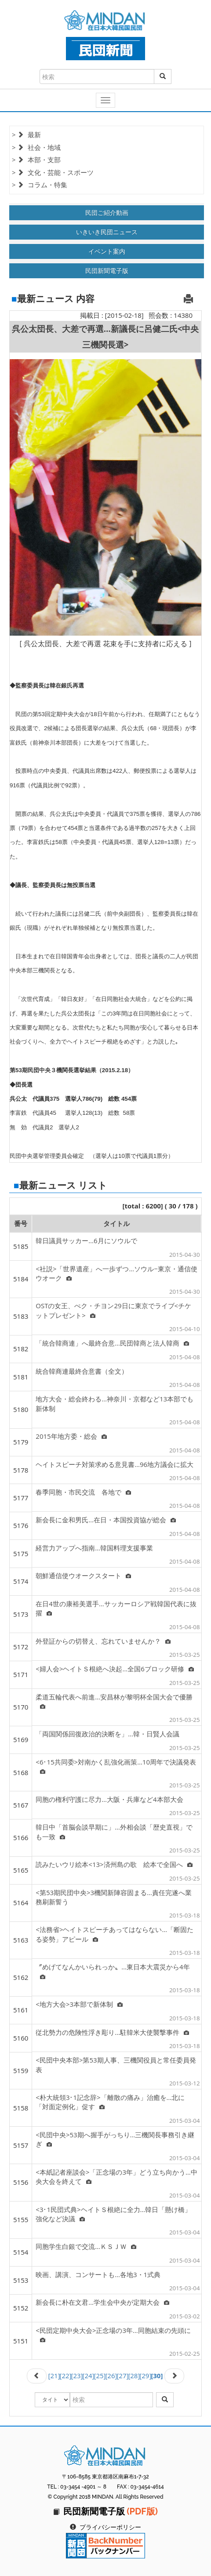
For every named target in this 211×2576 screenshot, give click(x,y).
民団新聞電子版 (106, 270)
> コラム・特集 (39, 184)
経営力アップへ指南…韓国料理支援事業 (94, 1547)
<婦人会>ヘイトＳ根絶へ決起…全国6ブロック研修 (114, 1668)
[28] (134, 2375)
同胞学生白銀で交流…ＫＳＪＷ (86, 2246)
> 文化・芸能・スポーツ (53, 172)
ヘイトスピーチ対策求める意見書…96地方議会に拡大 (114, 1464)
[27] (122, 2375)
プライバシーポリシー (110, 2527)
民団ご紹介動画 (106, 212)
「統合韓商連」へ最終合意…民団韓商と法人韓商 (112, 1343)
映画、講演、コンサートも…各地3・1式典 (98, 2274)
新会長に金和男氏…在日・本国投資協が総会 (106, 1519)
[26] (111, 2375)
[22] (66, 2375)
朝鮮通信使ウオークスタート (83, 1575)
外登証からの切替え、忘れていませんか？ (103, 1641)
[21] (54, 2375)
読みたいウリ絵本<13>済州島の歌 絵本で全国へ (114, 1864)
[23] (77, 2375)
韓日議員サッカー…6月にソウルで (86, 1240)
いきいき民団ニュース (107, 232)
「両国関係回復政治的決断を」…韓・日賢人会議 (107, 1733)
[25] (100, 2375)
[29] (145, 2375)
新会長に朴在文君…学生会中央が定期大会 (102, 2302)
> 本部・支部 (36, 159)
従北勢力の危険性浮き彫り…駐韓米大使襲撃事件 (112, 2032)
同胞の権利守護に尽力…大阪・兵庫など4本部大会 (109, 1799)
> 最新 (26, 134)
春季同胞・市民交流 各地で (83, 1492)
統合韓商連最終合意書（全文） (82, 1371)
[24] (89, 2375)
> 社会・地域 (36, 147)
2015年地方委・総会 (71, 1436)
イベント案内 (106, 251)
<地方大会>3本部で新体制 (79, 2004)
